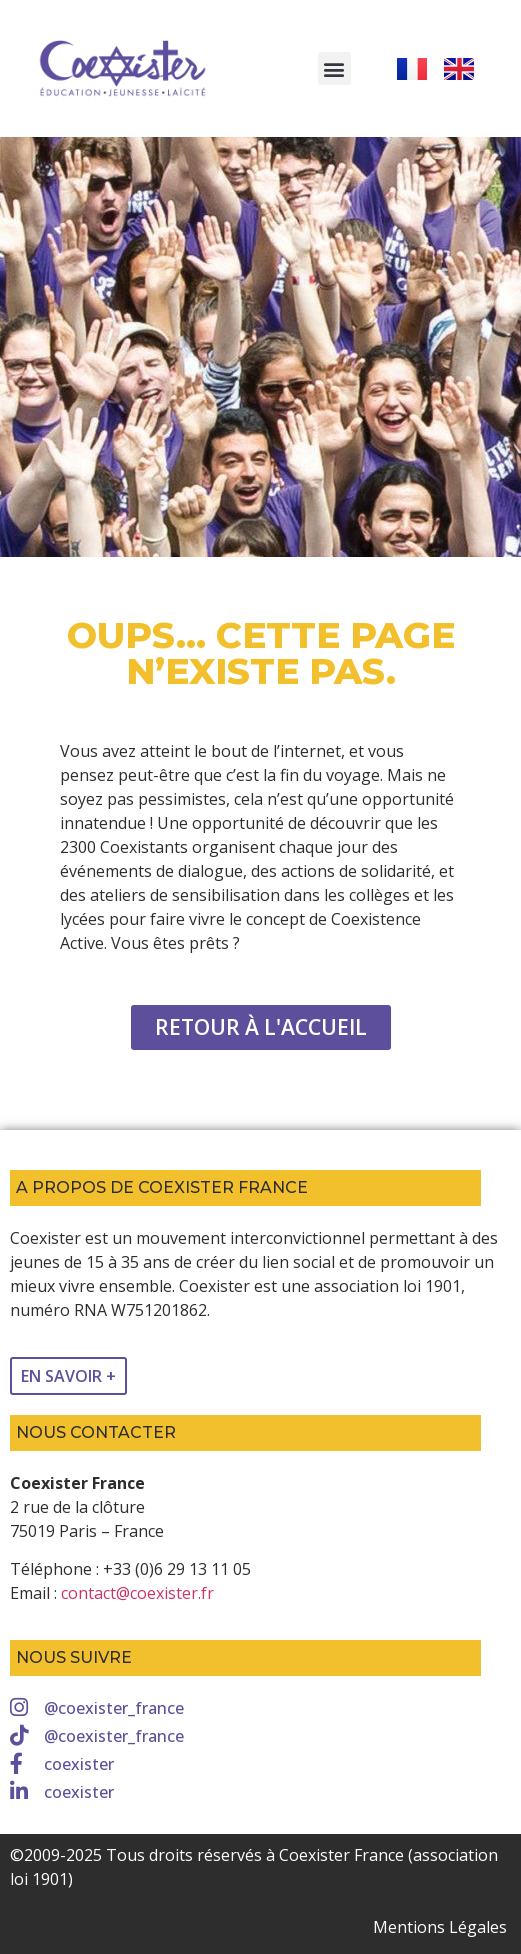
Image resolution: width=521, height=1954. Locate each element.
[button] (334, 68)
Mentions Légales (440, 1927)
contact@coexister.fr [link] (137, 1593)
